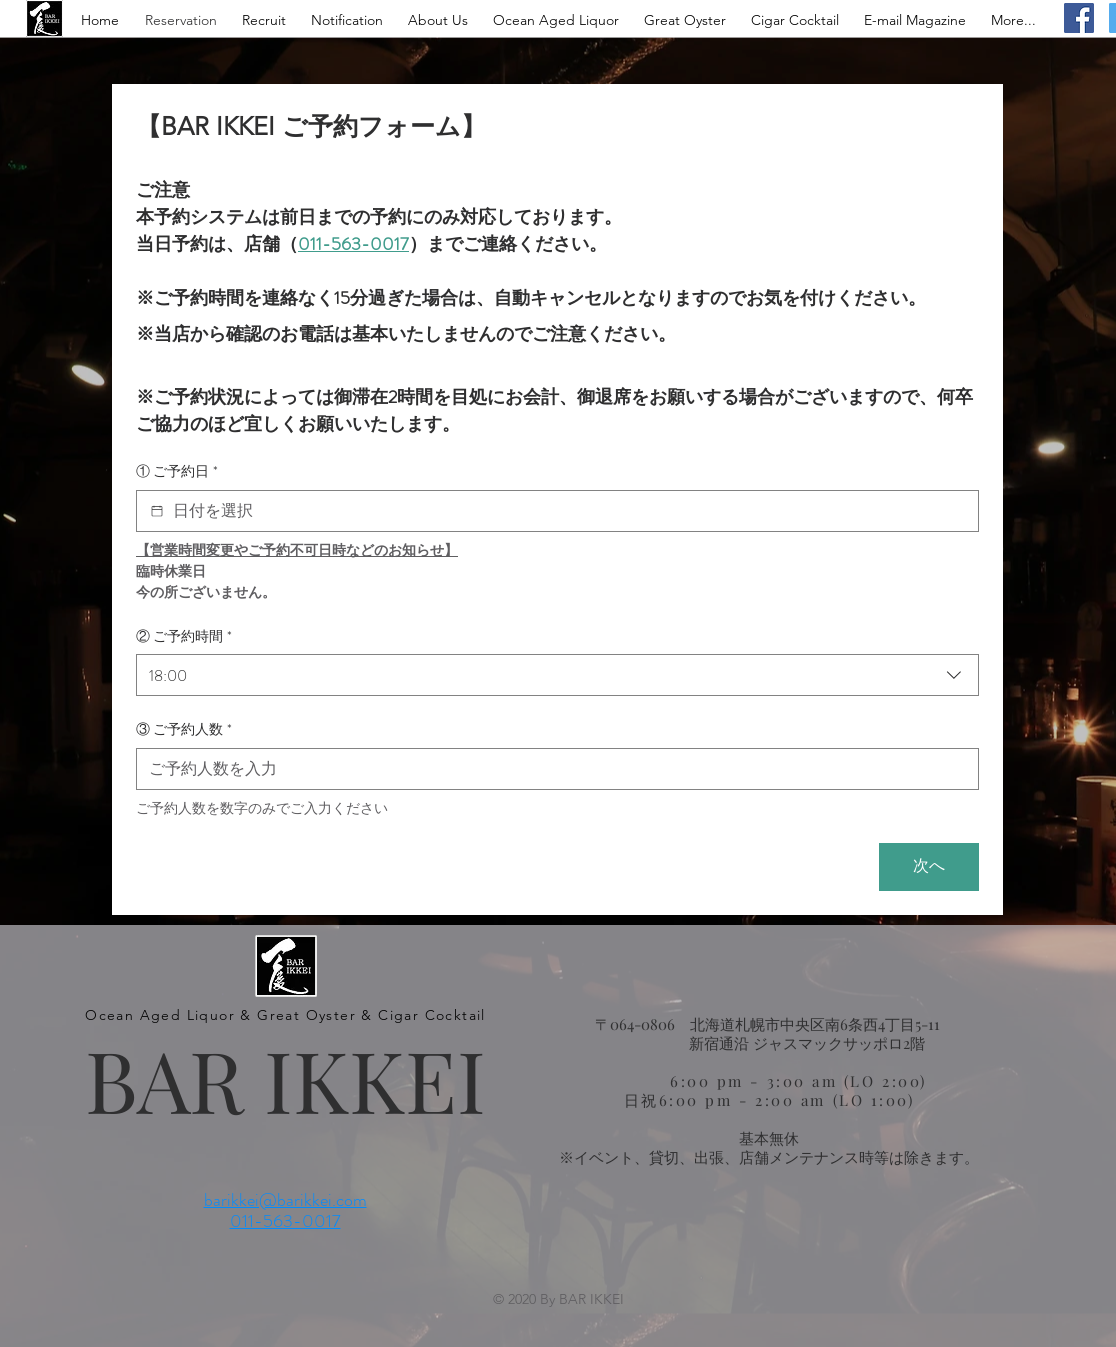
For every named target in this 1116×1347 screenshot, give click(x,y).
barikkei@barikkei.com (285, 1200)
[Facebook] (1079, 18)
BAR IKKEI (285, 1078)
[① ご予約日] (157, 511)
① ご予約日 (177, 472)
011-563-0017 (285, 1221)
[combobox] (557, 675)
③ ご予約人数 (184, 730)
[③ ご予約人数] (551, 769)
